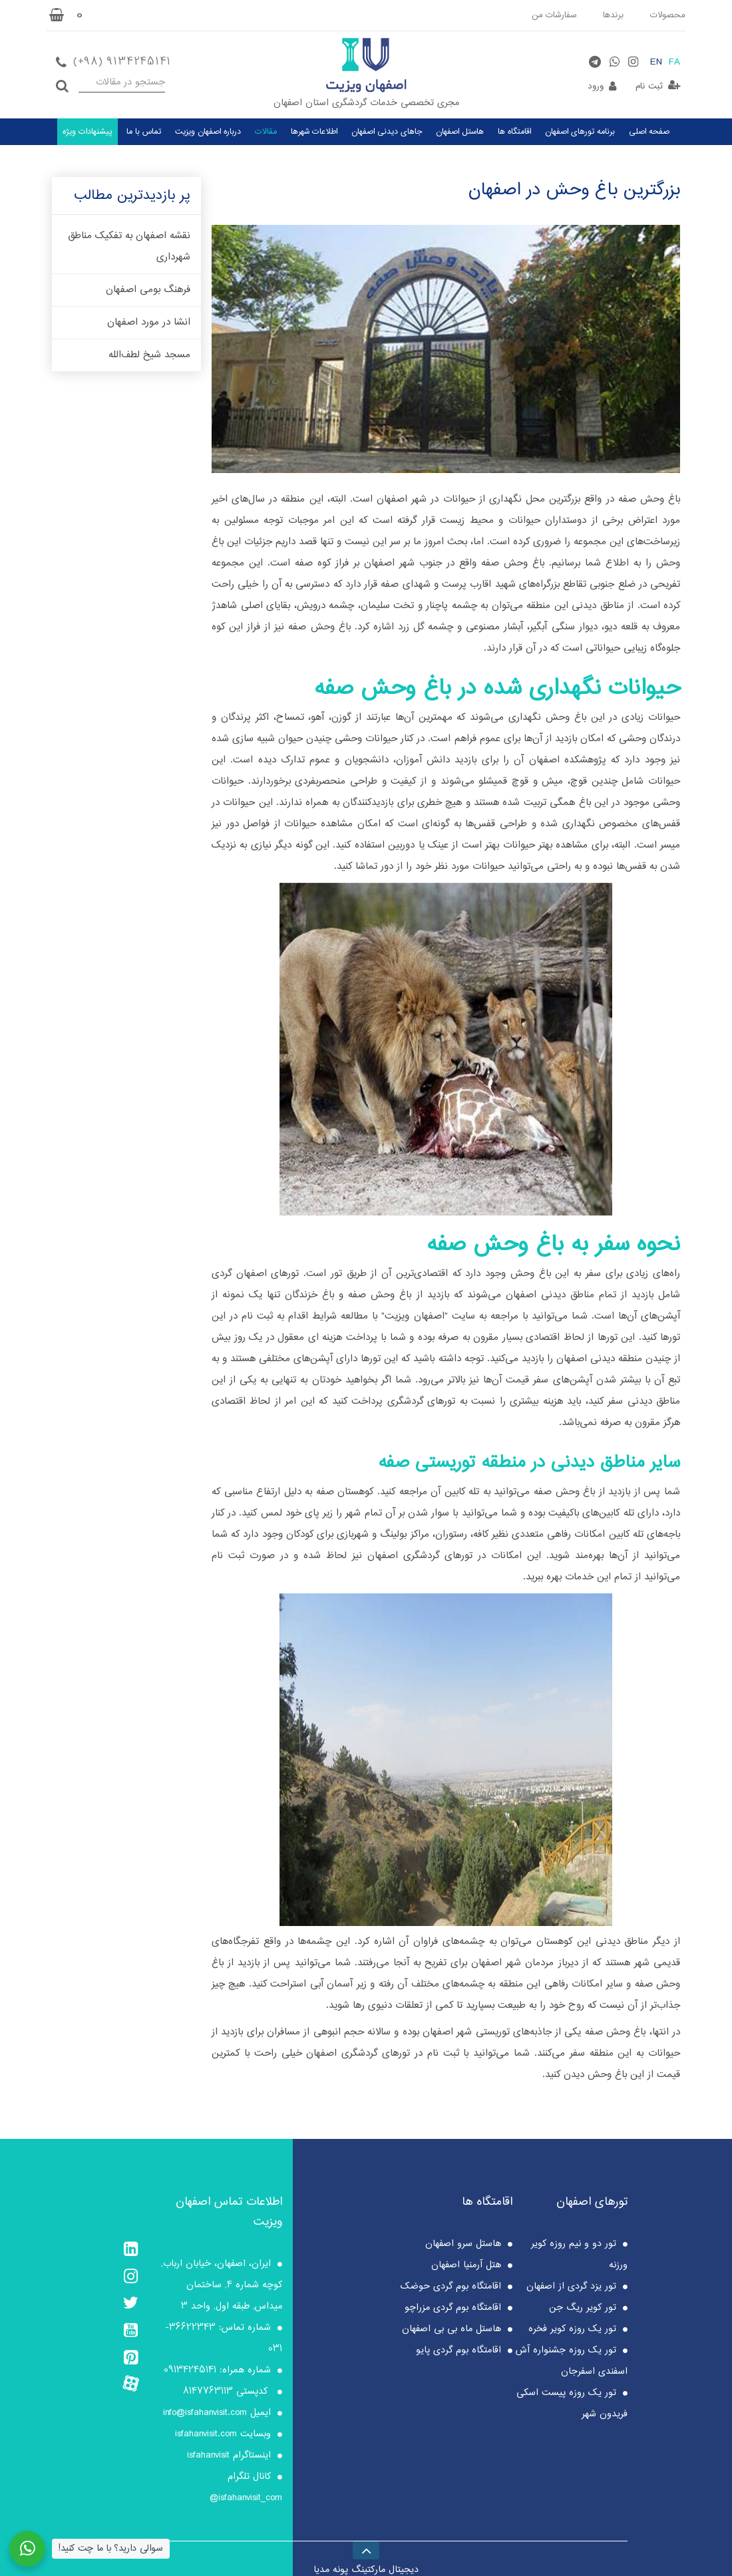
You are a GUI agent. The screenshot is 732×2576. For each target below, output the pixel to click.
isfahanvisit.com (206, 2434)
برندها (613, 15)
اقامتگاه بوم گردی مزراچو (453, 2308)
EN (656, 62)
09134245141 (190, 2370)
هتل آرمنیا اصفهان (466, 2265)
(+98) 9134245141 (120, 62)
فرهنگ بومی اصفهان (148, 290)
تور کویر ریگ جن (582, 2308)
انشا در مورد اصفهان (148, 322)
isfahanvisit (208, 2456)
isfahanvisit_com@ (246, 2498)
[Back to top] (366, 2548)
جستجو (62, 82)
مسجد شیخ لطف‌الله (149, 355)
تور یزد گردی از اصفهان (571, 2287)
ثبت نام (649, 86)
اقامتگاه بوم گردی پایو (458, 2350)
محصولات (667, 15)
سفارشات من (553, 15)
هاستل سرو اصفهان (463, 2244)
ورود (596, 86)
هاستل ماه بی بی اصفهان (451, 2329)
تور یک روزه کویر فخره (572, 2329)
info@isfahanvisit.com (205, 2413)
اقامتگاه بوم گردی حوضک (451, 2287)
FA (674, 62)
